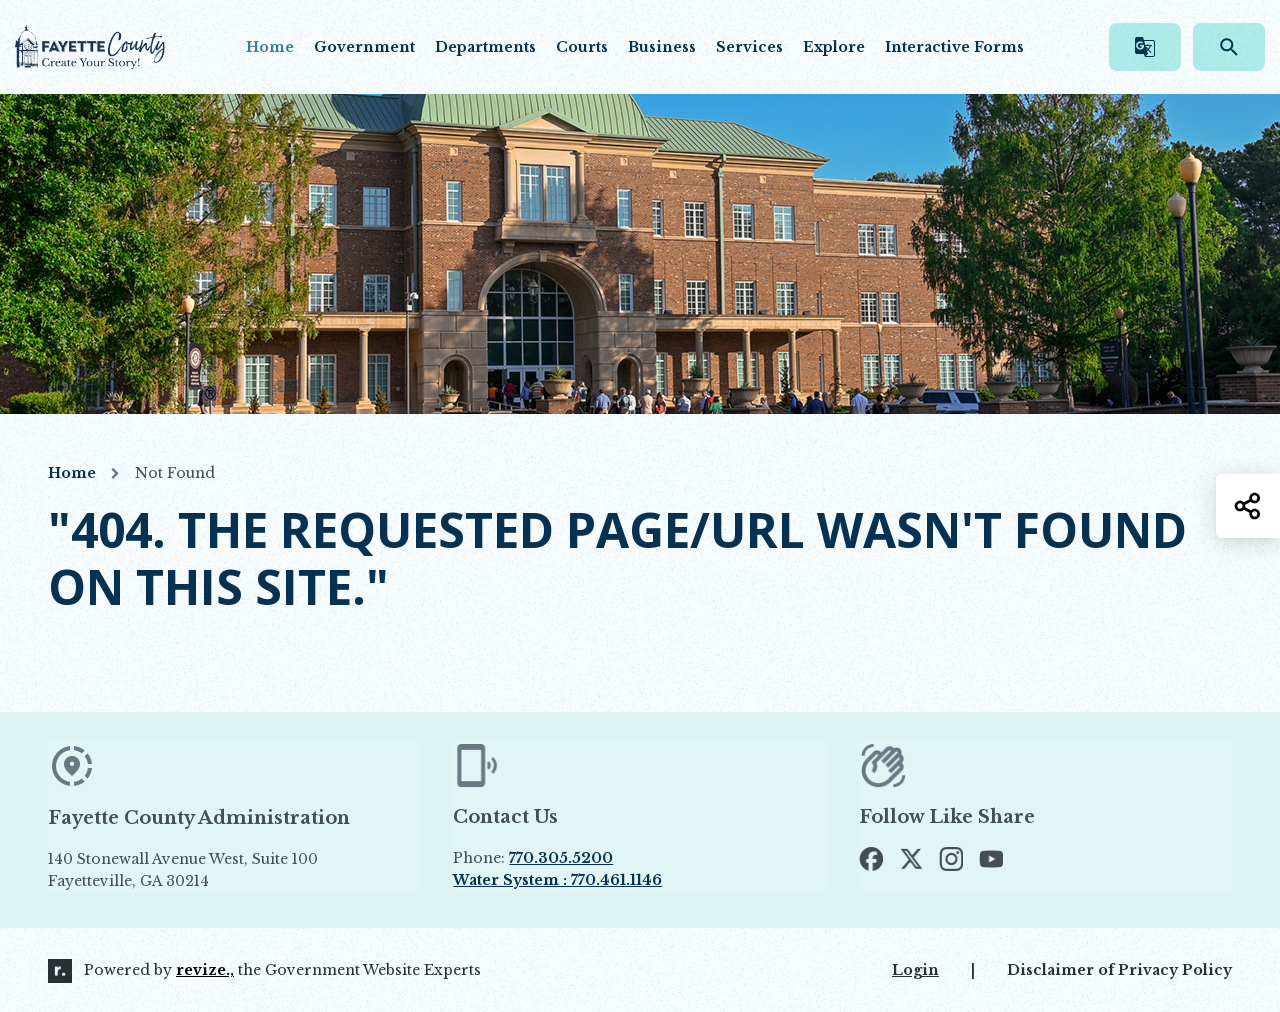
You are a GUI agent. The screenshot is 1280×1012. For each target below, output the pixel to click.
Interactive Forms (954, 47)
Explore (834, 47)
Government (364, 47)
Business (662, 47)
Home (270, 47)
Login (915, 970)
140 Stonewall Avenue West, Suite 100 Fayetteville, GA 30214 (229, 870)
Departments (485, 47)
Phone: (533, 858)
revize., (205, 970)
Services (749, 47)
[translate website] (1145, 47)
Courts (582, 47)
